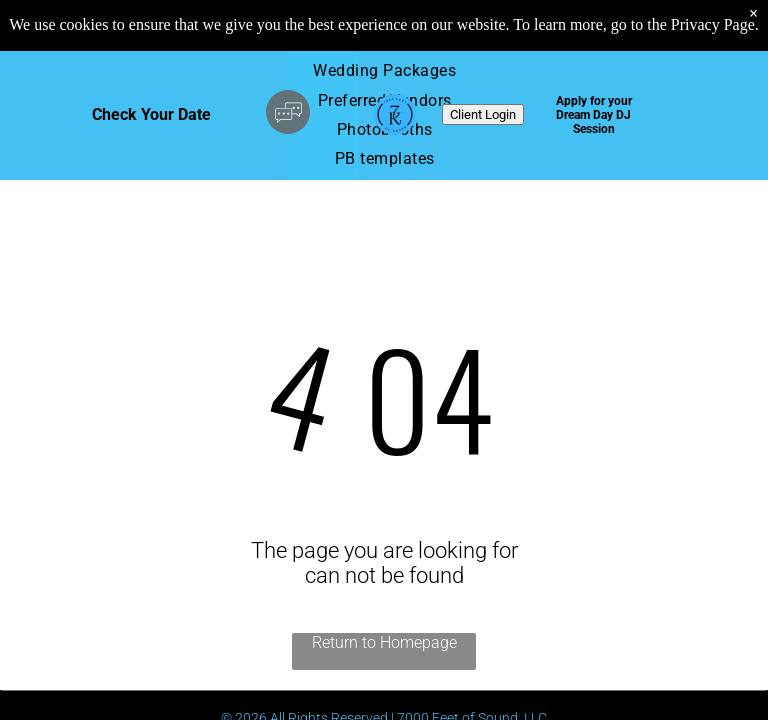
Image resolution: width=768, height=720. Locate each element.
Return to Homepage (384, 642)
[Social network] (288, 114)
